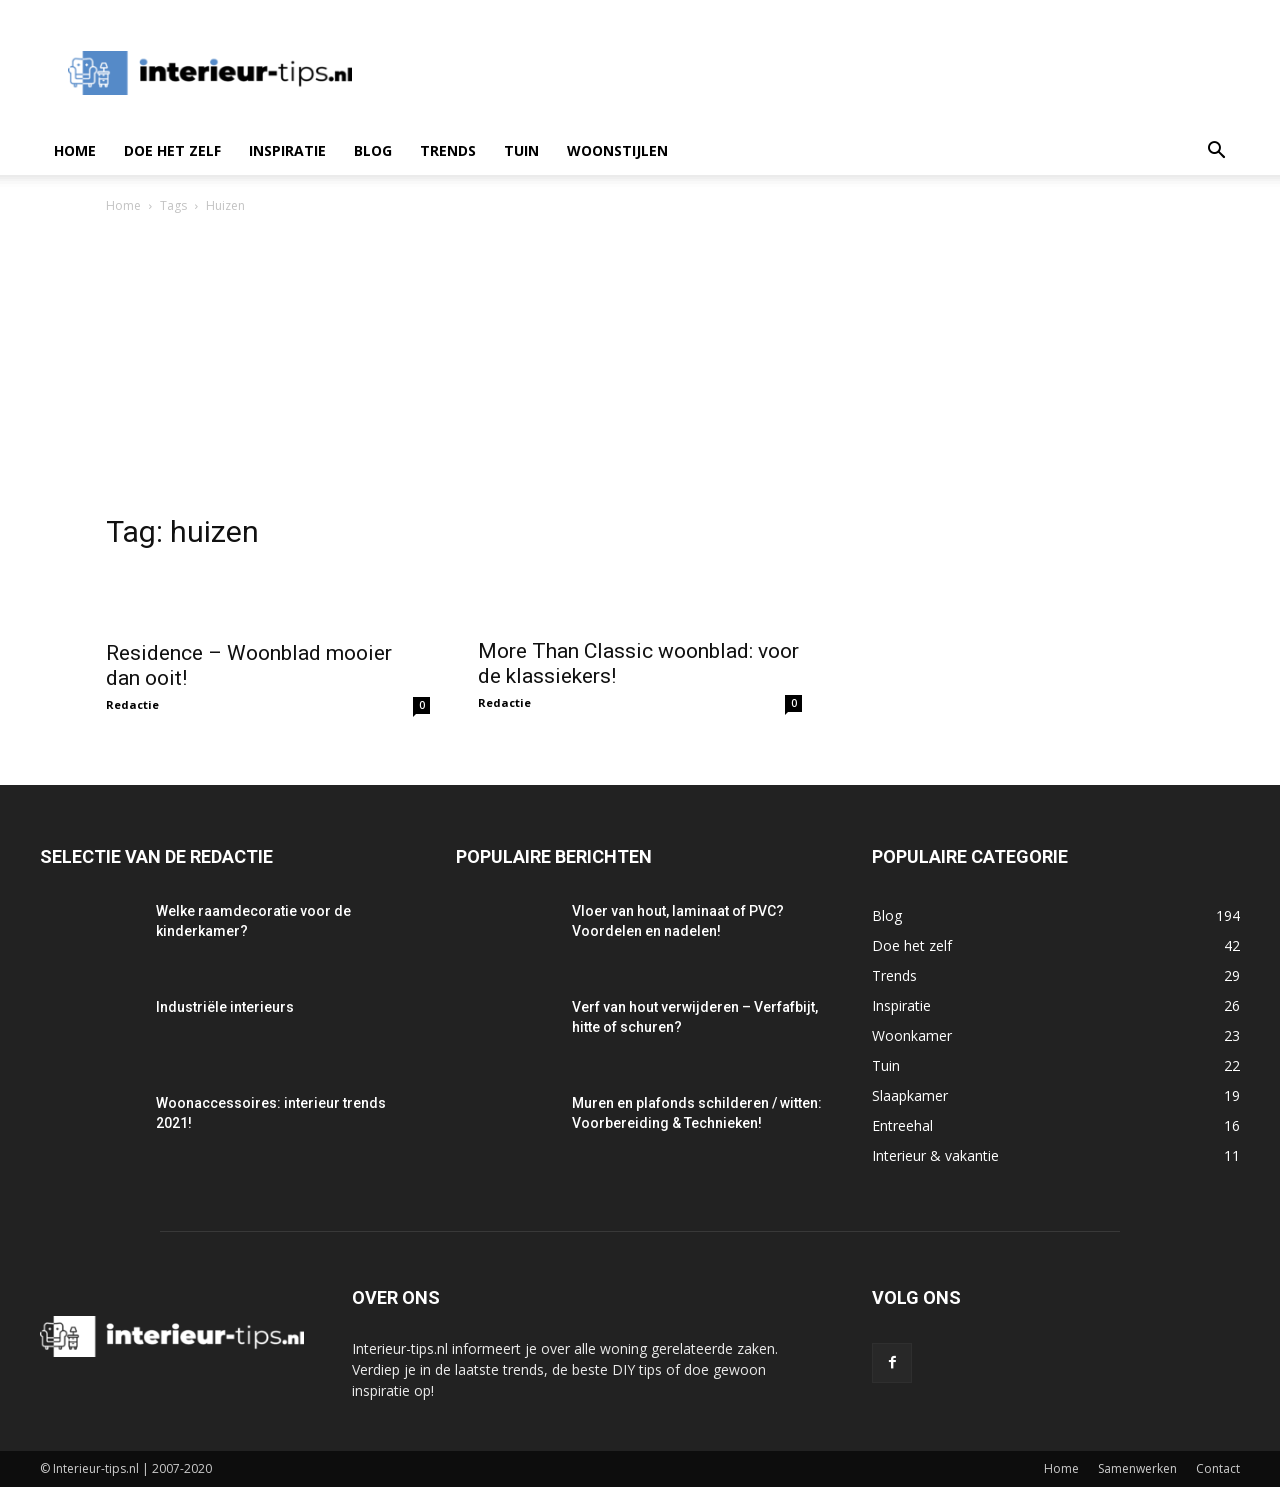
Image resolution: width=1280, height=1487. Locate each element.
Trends (448, 150)
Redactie (132, 704)
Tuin (521, 150)
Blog (373, 150)
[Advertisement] (640, 367)
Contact (1218, 1468)
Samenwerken (1137, 1468)
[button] (1216, 152)
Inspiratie (287, 150)
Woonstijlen (617, 150)
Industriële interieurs (225, 1007)
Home (75, 150)
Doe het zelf (172, 150)
